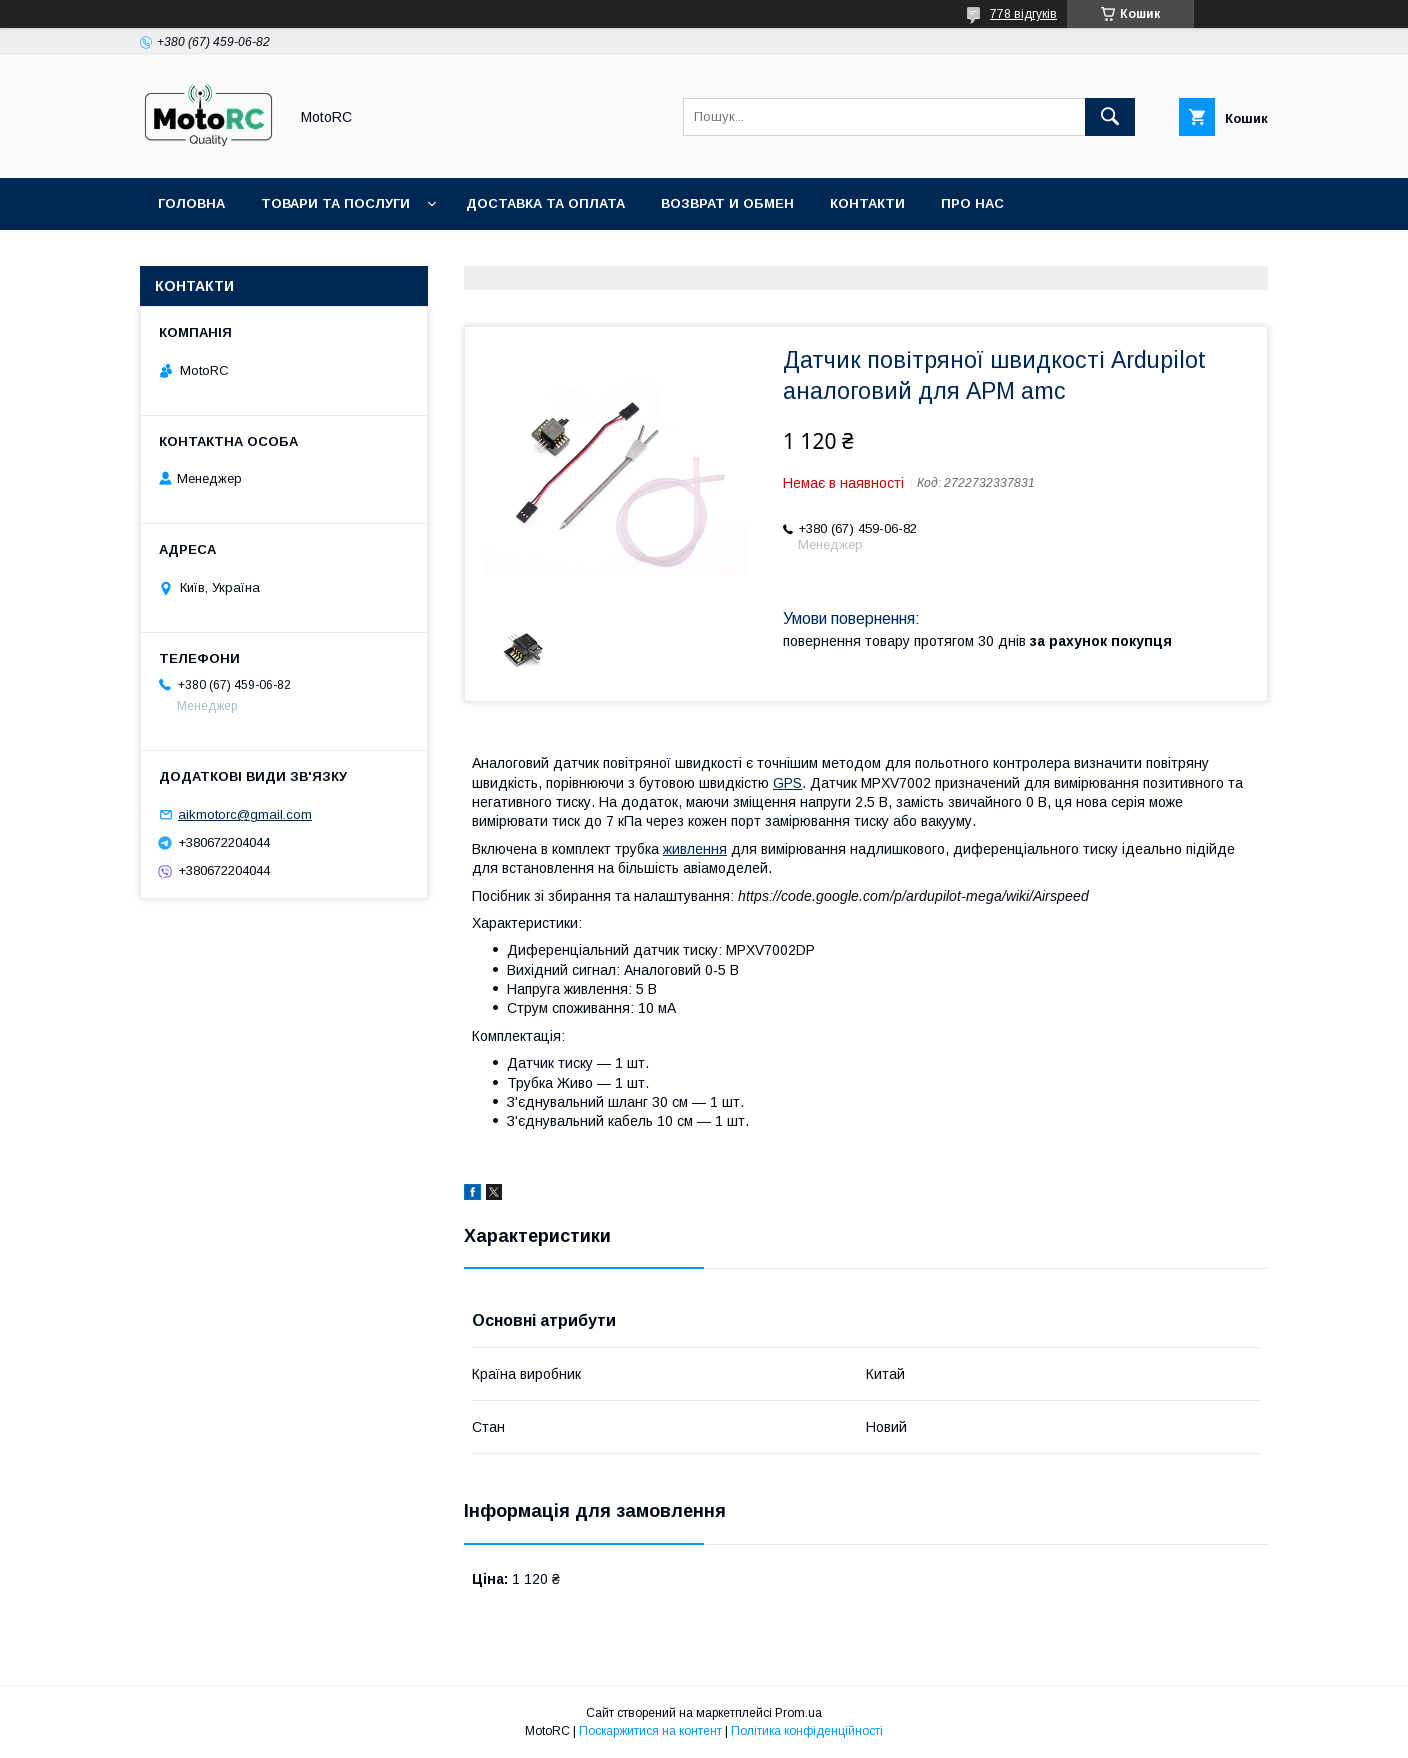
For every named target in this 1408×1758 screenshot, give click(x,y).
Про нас (972, 203)
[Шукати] (1110, 117)
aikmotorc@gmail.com (245, 814)
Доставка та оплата (545, 203)
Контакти (867, 203)
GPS (787, 783)
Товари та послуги (335, 203)
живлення (695, 849)
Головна (191, 203)
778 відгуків (1023, 14)
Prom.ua (798, 1713)
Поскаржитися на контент (650, 1731)
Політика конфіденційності (807, 1731)
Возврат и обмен (727, 203)
